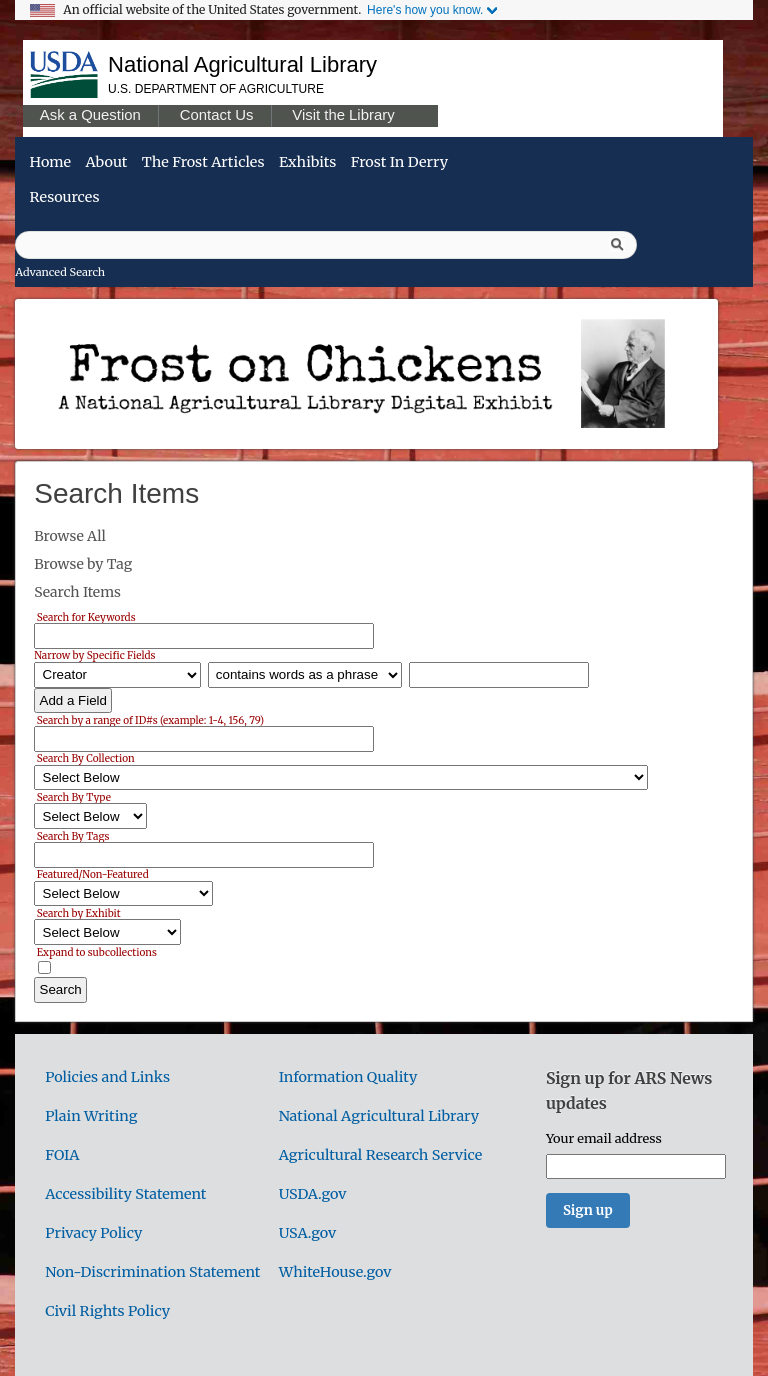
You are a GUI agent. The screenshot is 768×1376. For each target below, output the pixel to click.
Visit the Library (343, 115)
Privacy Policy (93, 1233)
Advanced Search (60, 272)
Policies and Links (107, 1077)
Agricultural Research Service (381, 1155)
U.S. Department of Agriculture (216, 89)
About (106, 162)
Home (50, 162)
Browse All (70, 536)
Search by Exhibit (79, 912)
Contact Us (217, 115)
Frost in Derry (399, 162)
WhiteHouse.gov (335, 1272)
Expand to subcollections (97, 951)
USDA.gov (313, 1194)
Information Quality (348, 1077)
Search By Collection (86, 758)
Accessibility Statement (125, 1194)
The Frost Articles (203, 162)
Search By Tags (73, 835)
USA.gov (308, 1233)
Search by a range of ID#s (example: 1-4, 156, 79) (150, 719)
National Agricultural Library (242, 64)
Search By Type (74, 796)
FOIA (62, 1155)
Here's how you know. (425, 10)
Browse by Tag (83, 564)
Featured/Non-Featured (93, 874)
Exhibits (307, 162)
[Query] (326, 245)
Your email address (604, 1138)
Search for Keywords (86, 616)
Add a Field (73, 700)
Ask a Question (90, 115)
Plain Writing (91, 1116)
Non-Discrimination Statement (152, 1272)
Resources (65, 197)
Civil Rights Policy (107, 1311)
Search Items (77, 592)
